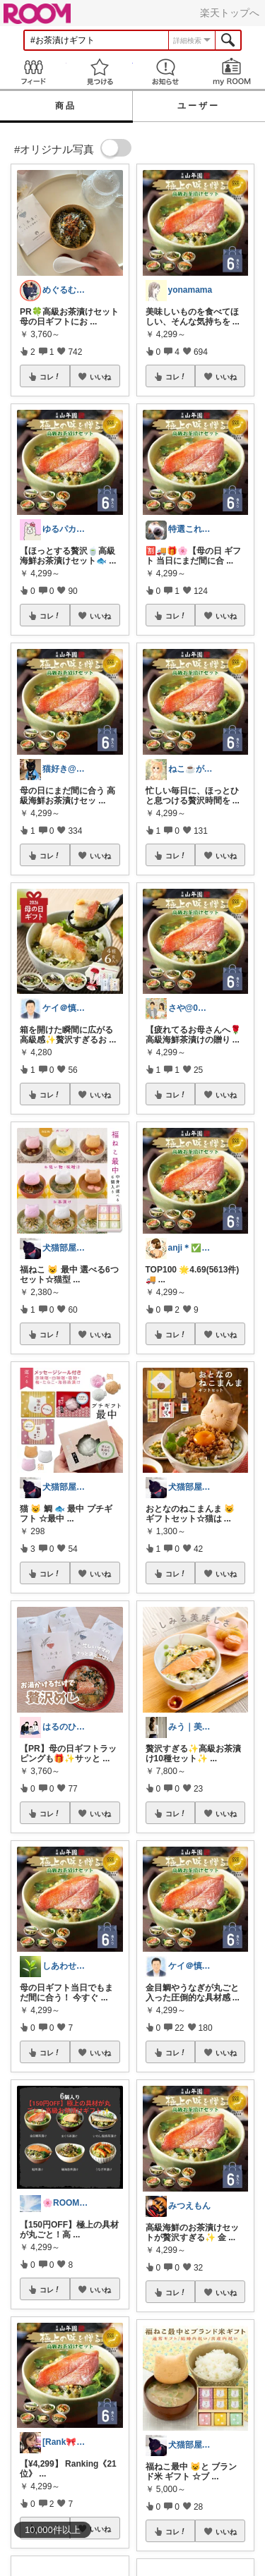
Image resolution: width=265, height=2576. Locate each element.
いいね (100, 376)
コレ (50, 376)
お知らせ (166, 71)
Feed (33, 71)
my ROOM (232, 71)
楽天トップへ (229, 12)
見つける (99, 71)
